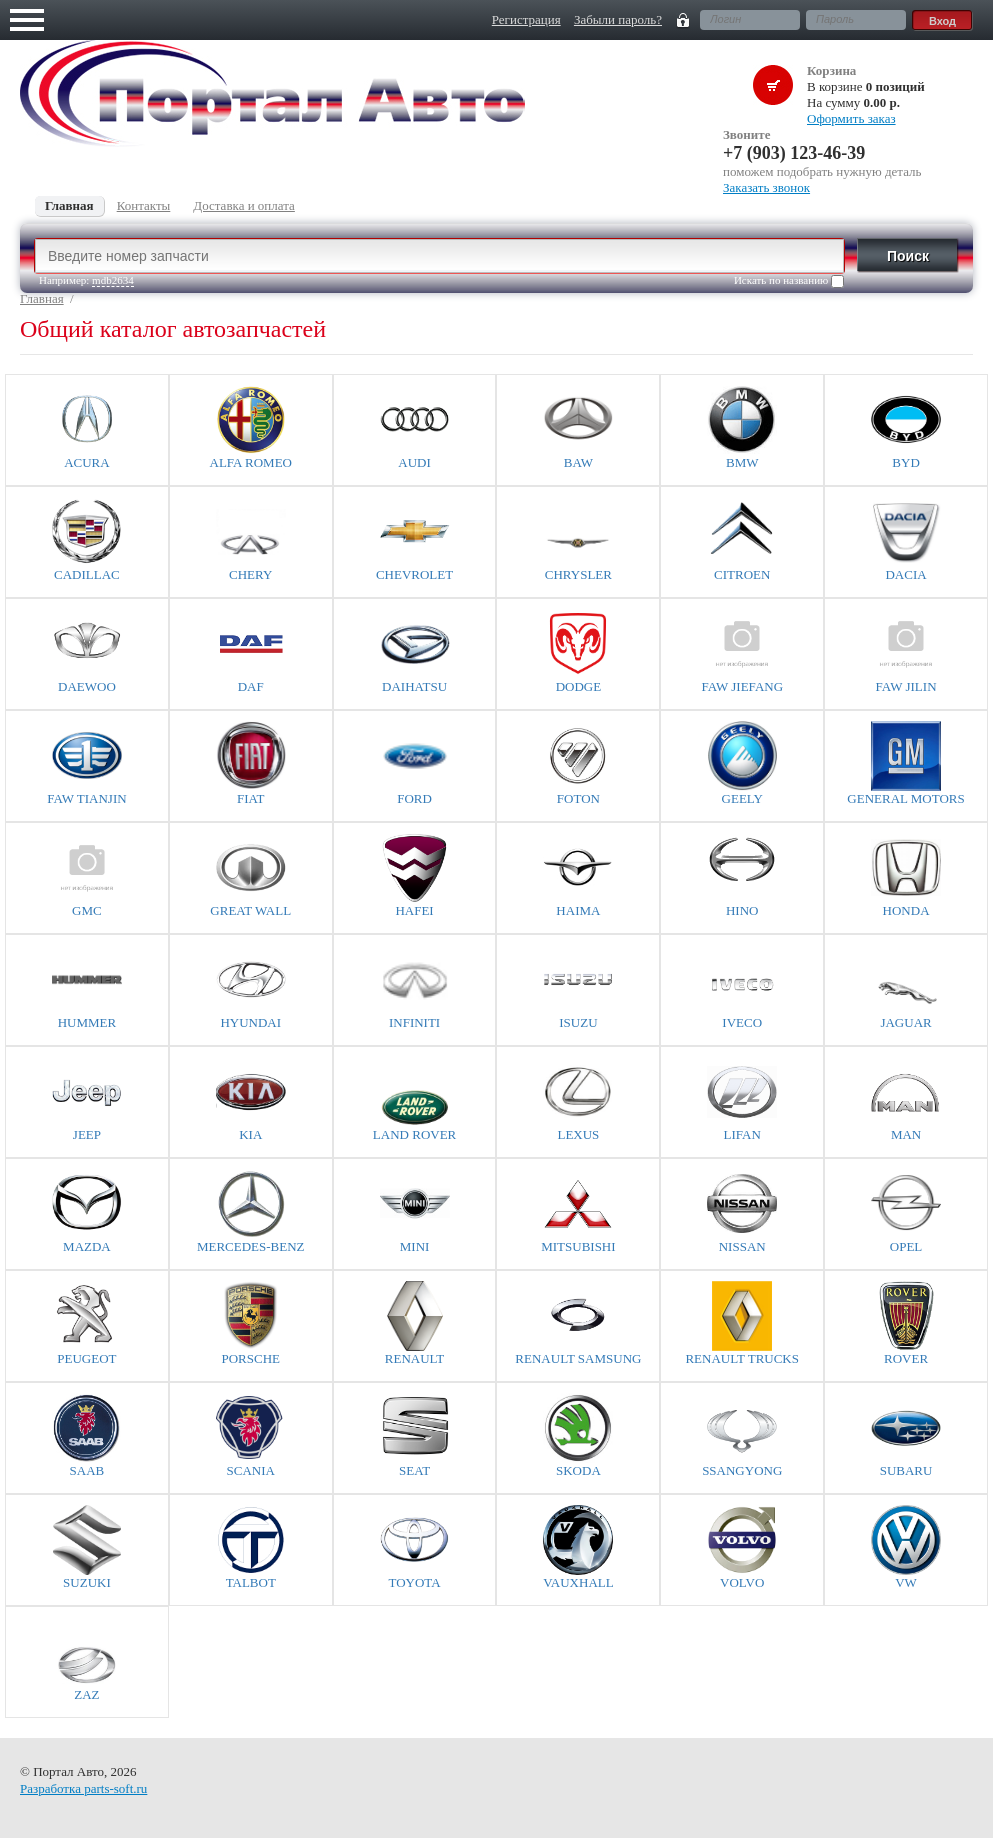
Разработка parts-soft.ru (83, 1788)
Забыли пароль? (618, 19)
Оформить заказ (851, 118)
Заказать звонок (766, 187)
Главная (42, 298)
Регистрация (526, 19)
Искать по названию (789, 281)
